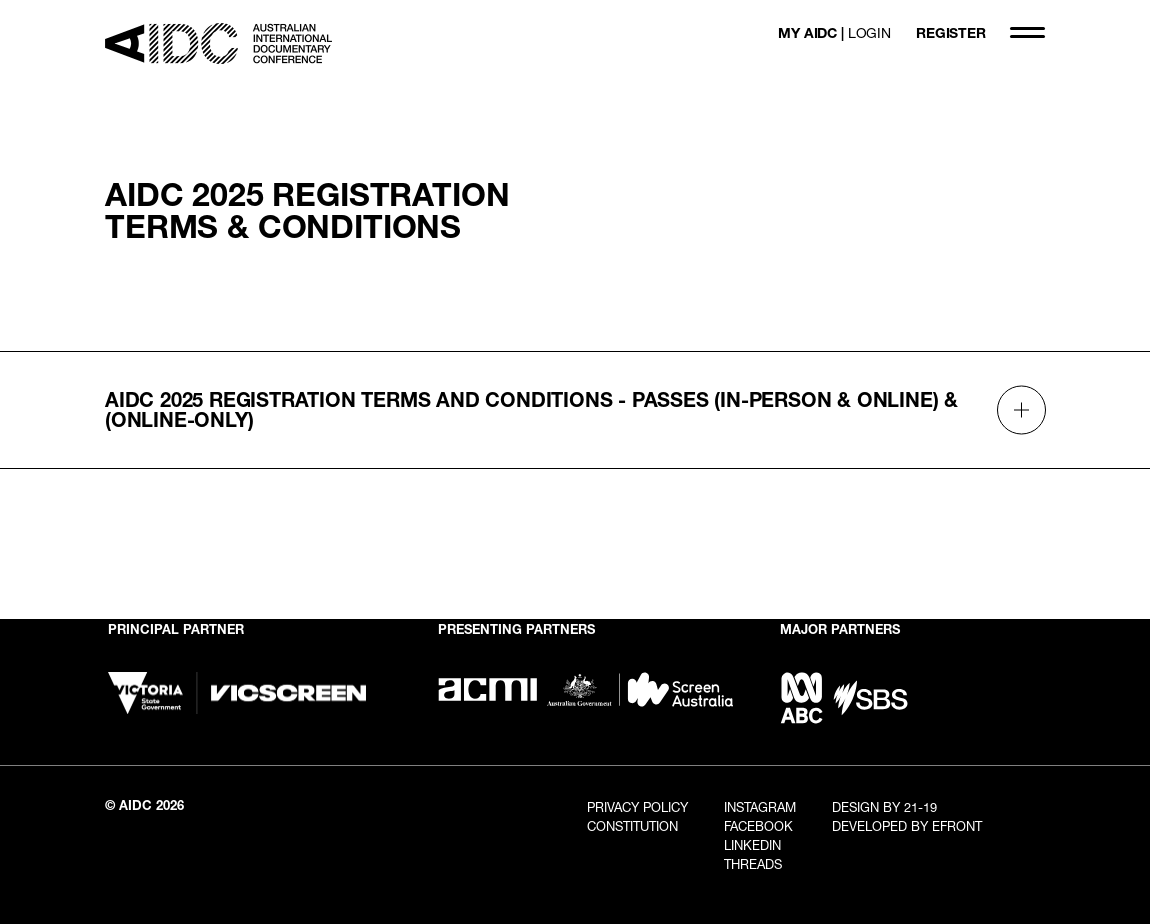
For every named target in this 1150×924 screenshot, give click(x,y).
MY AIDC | (834, 32)
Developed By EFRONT (907, 826)
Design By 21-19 (884, 807)
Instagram (760, 807)
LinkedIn (752, 845)
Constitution (632, 826)
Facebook (758, 826)
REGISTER (951, 32)
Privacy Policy (637, 807)
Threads (753, 864)
